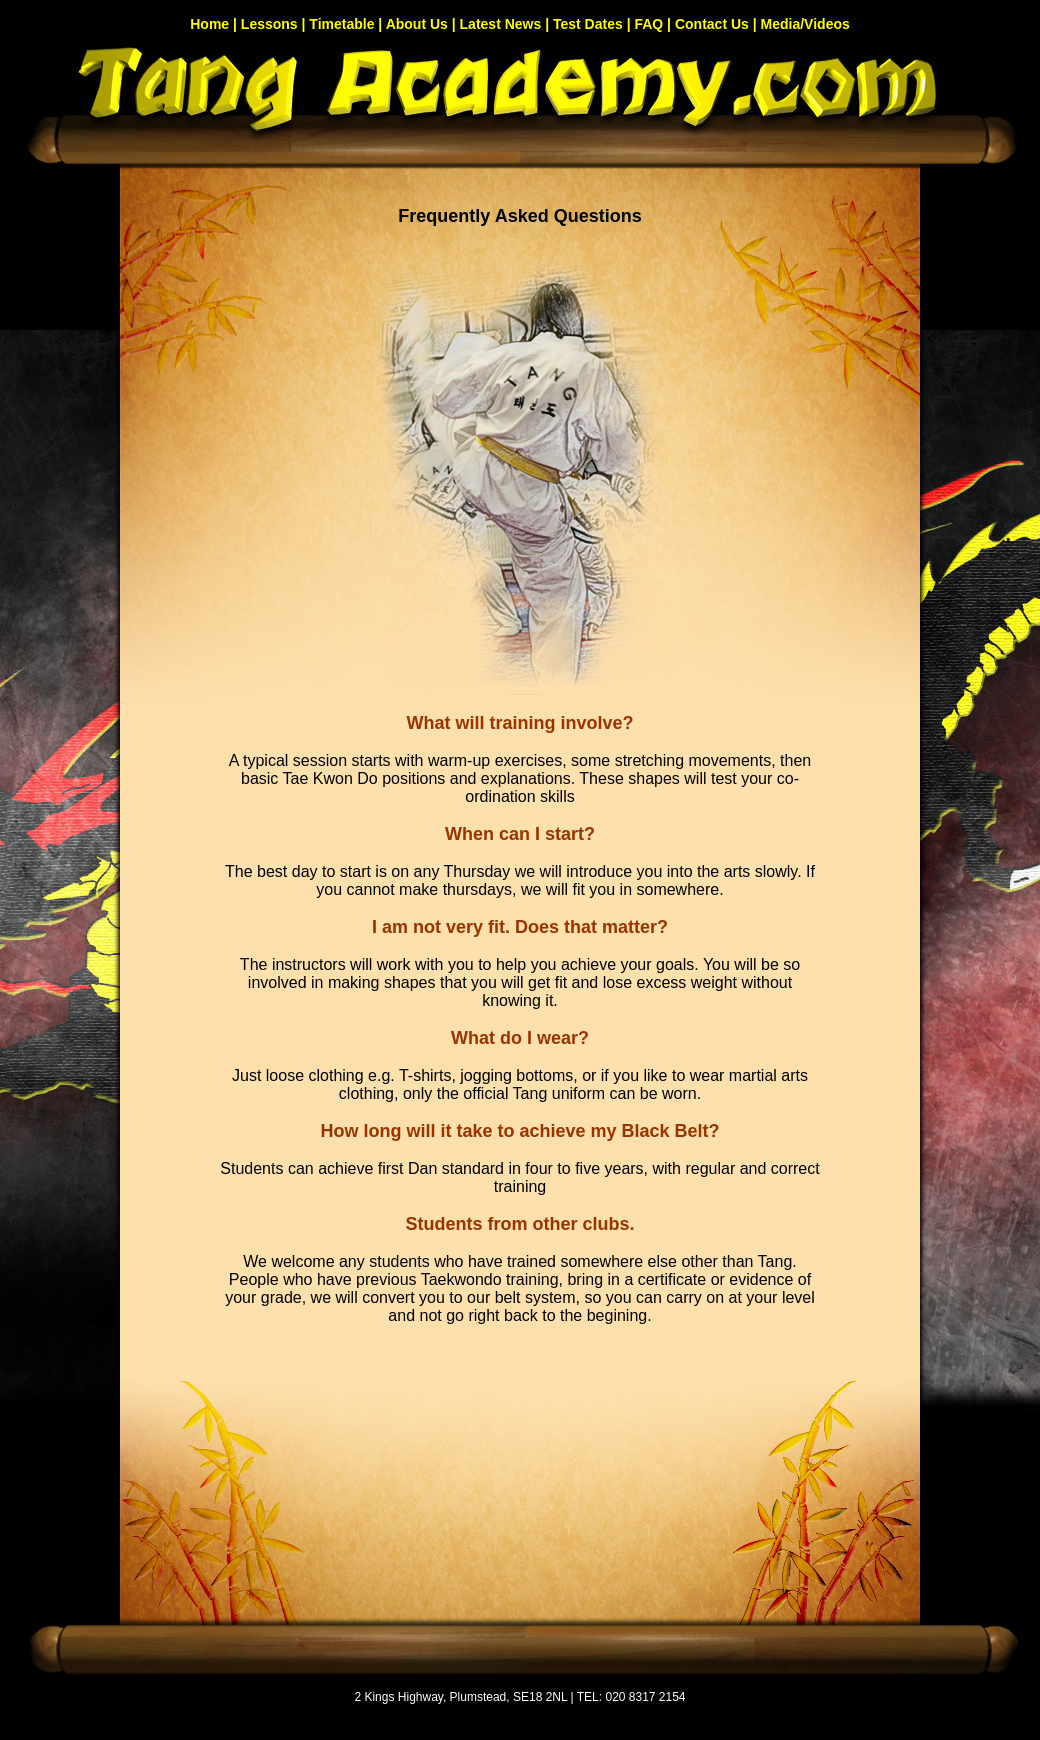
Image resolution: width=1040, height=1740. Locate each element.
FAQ (648, 24)
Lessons (269, 24)
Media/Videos (805, 24)
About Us (417, 24)
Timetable (341, 24)
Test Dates (588, 24)
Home (209, 24)
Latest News (501, 24)
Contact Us (712, 24)
